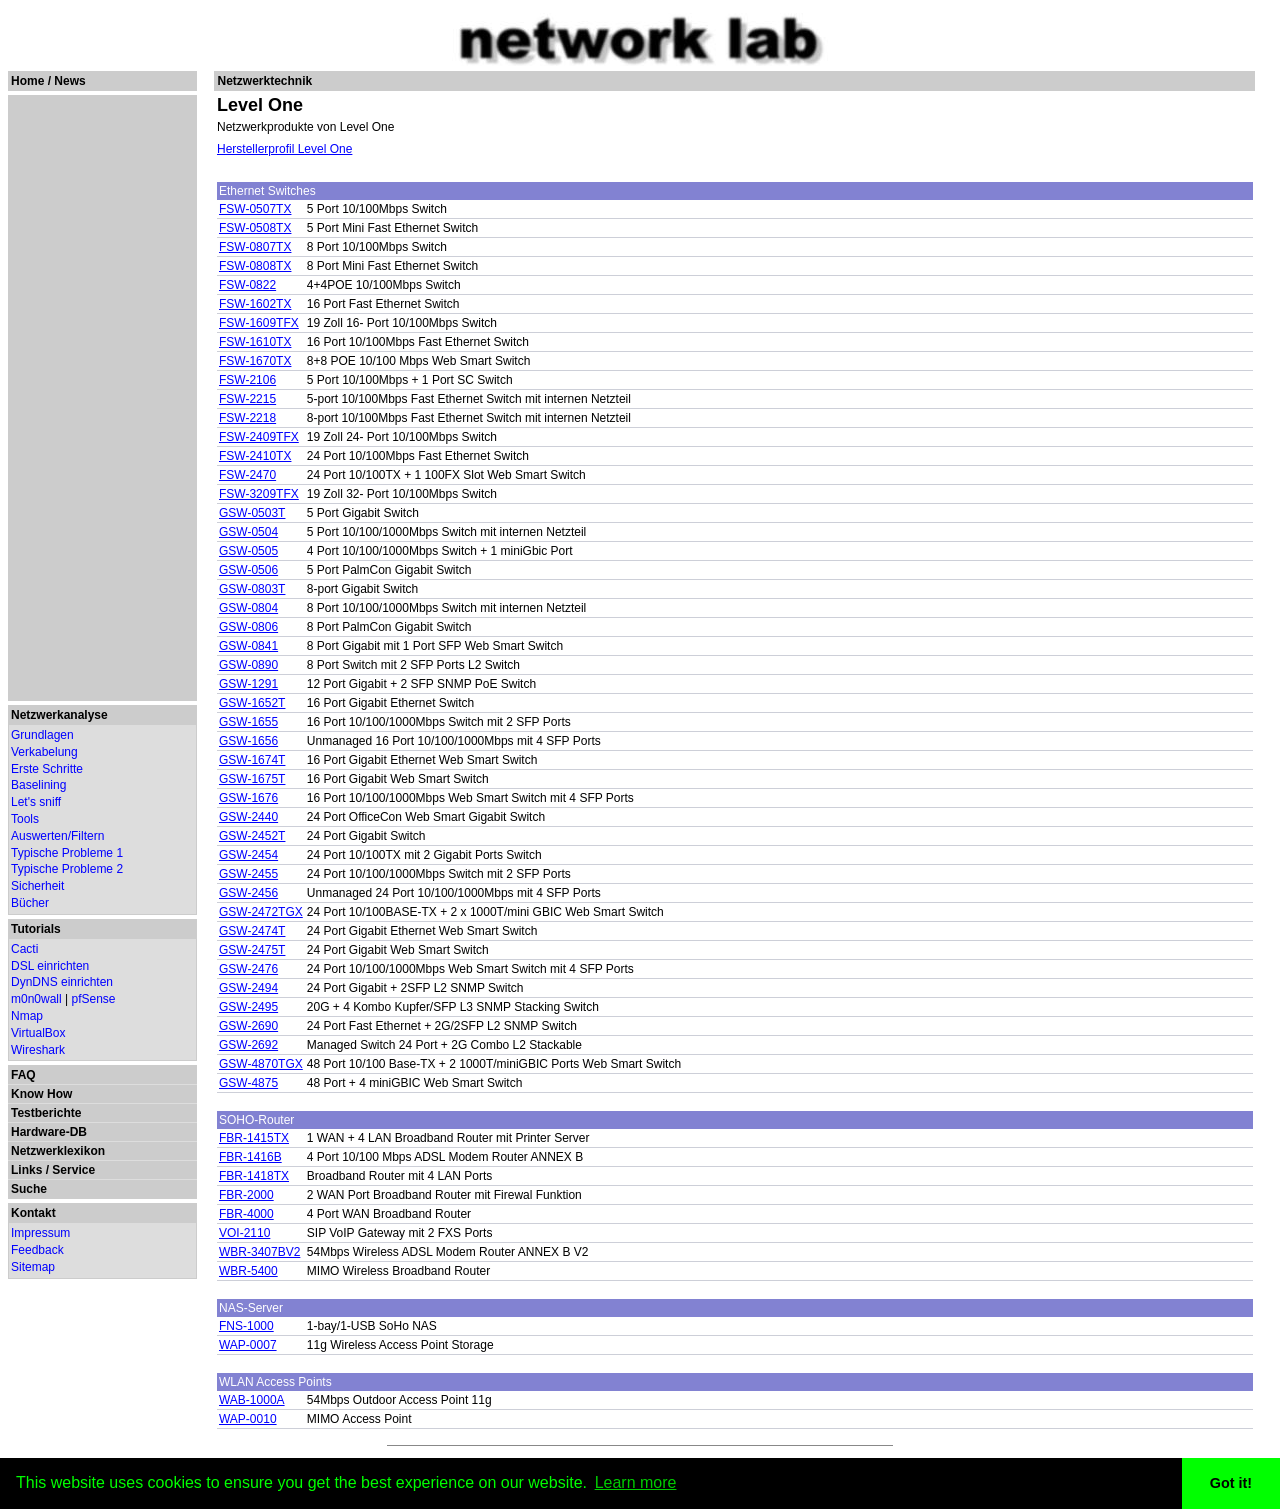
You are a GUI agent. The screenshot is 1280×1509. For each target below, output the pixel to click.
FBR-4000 (246, 1214)
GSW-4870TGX (261, 1064)
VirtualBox (38, 1033)
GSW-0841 (248, 646)
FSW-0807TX (255, 247)
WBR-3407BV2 (259, 1252)
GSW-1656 (248, 741)
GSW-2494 (248, 988)
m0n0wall (36, 999)
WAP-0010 (248, 1419)
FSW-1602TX (255, 304)
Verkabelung (44, 752)
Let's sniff (36, 802)
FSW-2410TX (255, 456)
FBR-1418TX (254, 1176)
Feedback (37, 1250)
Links (26, 1170)
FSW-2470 (247, 475)
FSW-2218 (247, 418)
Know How (41, 1094)
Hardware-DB (49, 1132)
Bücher (30, 903)
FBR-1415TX (254, 1138)
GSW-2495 (248, 1007)
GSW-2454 (248, 855)
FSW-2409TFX (259, 437)
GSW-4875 (248, 1083)
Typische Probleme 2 (67, 869)
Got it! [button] (1231, 1483)
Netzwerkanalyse (59, 715)
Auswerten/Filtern (57, 836)
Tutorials (36, 929)
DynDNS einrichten (62, 982)
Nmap (27, 1016)
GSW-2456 (248, 893)
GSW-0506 (248, 570)
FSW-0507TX (255, 209)
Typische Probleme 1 (67, 853)
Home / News (48, 81)
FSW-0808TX (255, 266)
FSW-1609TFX (259, 323)
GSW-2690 (248, 1026)
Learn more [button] (636, 1482)
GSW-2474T (252, 931)
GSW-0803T (252, 589)
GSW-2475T (252, 950)
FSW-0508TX (255, 228)
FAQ (23, 1075)
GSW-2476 (248, 969)
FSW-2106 (247, 380)
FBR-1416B (250, 1157)
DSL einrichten (50, 966)
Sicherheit (37, 886)
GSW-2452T (252, 836)
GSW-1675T (252, 779)
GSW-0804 (248, 608)
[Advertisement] (101, 398)
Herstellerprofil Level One (284, 149)
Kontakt (33, 1213)
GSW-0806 (248, 627)
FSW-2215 (247, 399)
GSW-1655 (248, 722)
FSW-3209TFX (259, 494)
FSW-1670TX (255, 361)
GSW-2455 (248, 874)
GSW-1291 (248, 684)
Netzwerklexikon (58, 1151)
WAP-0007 (248, 1345)
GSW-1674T (252, 760)
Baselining (38, 785)
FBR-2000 (246, 1195)
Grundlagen (42, 735)
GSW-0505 (248, 551)
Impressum (40, 1233)
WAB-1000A (252, 1400)
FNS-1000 (246, 1326)
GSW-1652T (252, 703)
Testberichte (46, 1113)
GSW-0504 (248, 532)
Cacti (24, 949)
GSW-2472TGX (261, 912)
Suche (29, 1189)
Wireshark (38, 1050)
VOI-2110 (244, 1233)
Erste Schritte (47, 769)
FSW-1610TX (255, 342)
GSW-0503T (252, 513)
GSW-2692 (248, 1045)
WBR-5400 (248, 1271)
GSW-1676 (248, 798)
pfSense (94, 999)
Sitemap (33, 1267)
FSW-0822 (247, 285)
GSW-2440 (248, 817)
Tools (25, 819)
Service (73, 1170)
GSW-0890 (248, 665)
